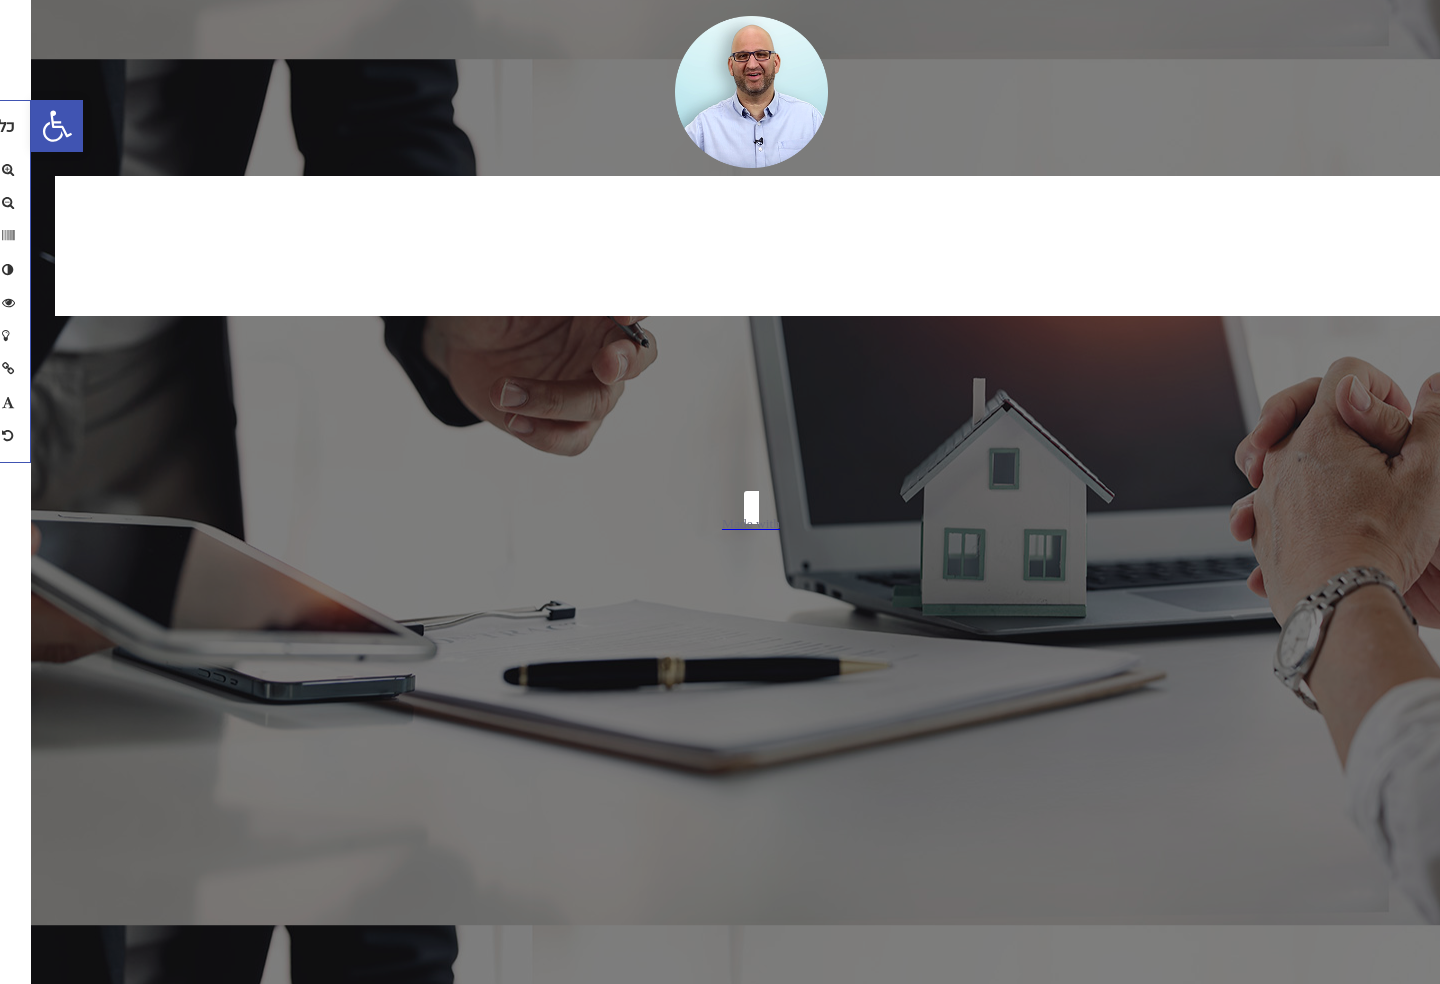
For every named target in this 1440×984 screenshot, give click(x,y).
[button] (26, 126)
